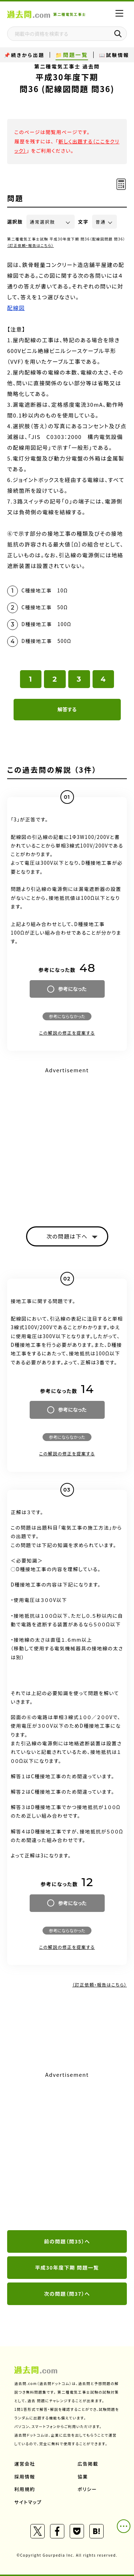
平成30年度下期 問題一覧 (67, 2267)
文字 (83, 221)
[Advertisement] (67, 2151)
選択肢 (15, 221)
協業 (83, 2476)
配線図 (16, 307)
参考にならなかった (67, 1016)
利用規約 (24, 2489)
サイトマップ (28, 2502)
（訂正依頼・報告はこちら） (30, 245)
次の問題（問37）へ (67, 2293)
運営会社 (24, 2463)
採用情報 (24, 2476)
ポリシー (87, 2489)
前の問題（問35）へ (67, 2241)
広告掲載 (88, 2463)
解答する (67, 709)
